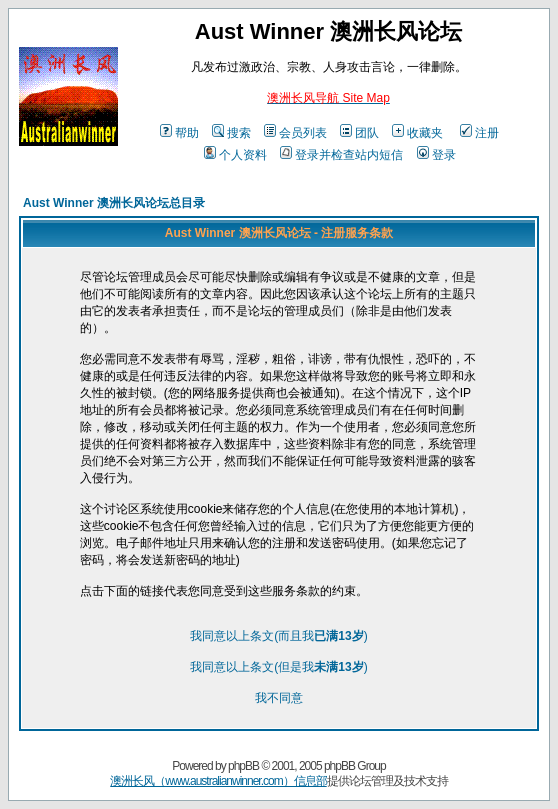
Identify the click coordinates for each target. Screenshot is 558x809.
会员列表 (295, 133)
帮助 (179, 133)
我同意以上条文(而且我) (278, 636)
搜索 (231, 133)
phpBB (243, 766)
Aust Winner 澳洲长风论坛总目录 (114, 203)
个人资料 (235, 155)
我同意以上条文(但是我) (278, 667)
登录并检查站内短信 (341, 155)
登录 (436, 155)
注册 (479, 133)
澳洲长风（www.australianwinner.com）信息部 (218, 781)
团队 (359, 133)
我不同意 (279, 698)
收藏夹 (417, 133)
